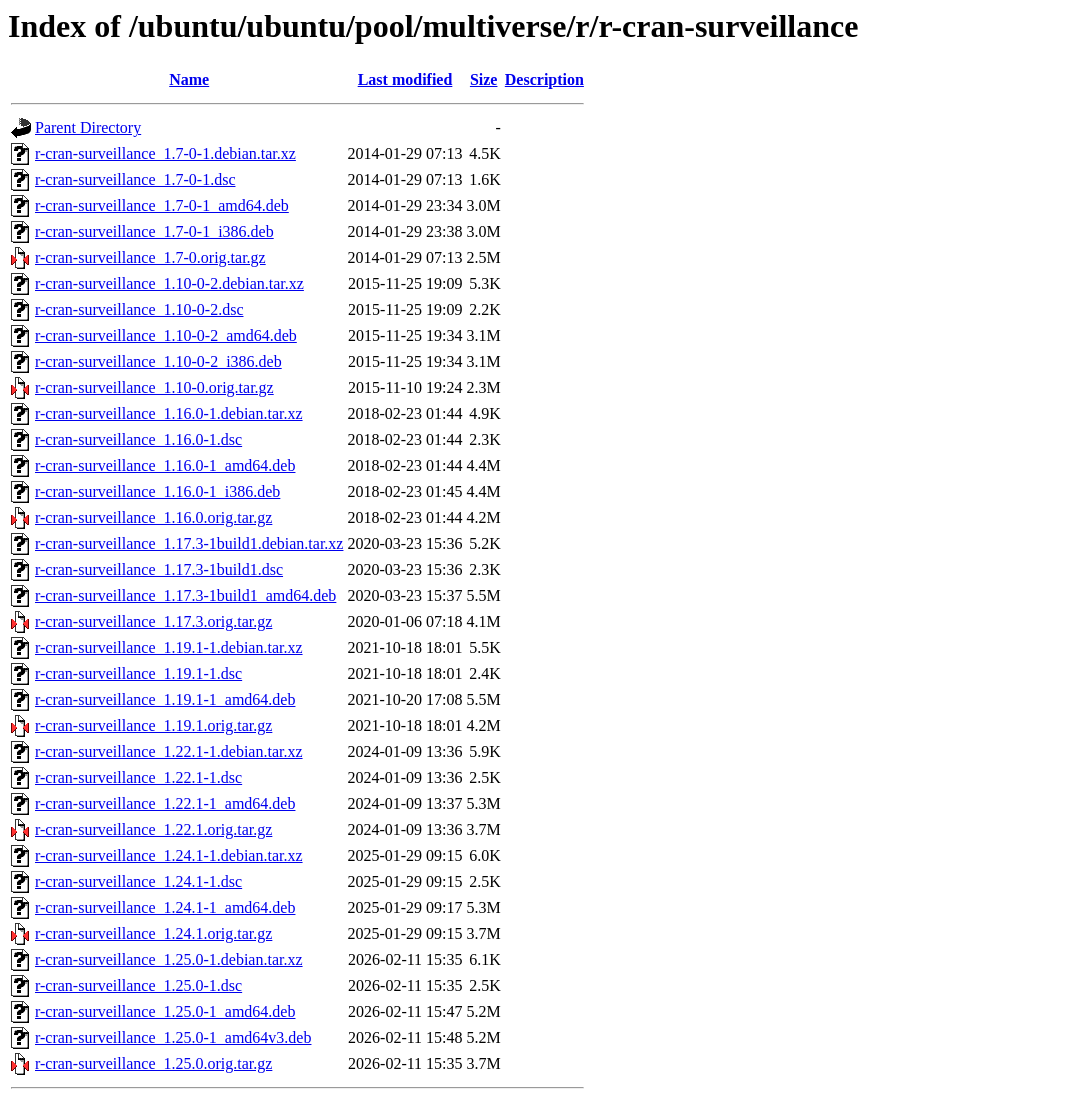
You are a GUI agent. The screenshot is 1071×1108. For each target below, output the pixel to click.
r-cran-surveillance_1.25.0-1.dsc (138, 985)
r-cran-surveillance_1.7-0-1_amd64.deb (162, 205)
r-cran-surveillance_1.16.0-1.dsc (138, 439)
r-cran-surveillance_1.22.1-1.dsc (138, 777)
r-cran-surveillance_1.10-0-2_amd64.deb (166, 335)
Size (484, 79)
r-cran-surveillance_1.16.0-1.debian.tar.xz (169, 413)
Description (544, 79)
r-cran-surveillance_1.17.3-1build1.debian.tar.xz (189, 543)
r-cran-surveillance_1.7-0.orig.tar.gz (150, 257)
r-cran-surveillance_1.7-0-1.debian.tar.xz (165, 153)
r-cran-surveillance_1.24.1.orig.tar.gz (153, 933)
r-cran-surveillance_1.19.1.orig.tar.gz (153, 725)
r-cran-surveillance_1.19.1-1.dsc (138, 673)
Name (189, 79)
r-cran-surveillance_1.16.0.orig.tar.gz (153, 517)
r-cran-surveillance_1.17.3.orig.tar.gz (153, 621)
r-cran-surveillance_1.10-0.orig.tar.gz (154, 387)
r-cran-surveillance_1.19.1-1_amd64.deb (165, 699)
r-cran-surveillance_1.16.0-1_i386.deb (157, 491)
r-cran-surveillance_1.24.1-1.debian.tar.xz (169, 855)
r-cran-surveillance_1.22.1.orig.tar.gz (153, 829)
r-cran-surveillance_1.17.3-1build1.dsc (159, 569)
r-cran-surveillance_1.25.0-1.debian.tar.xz (169, 959)
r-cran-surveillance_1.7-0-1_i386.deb (154, 231)
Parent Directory (88, 127)
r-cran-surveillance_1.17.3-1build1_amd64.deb (185, 595)
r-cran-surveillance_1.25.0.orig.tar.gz (153, 1063)
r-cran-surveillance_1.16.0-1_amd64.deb (165, 465)
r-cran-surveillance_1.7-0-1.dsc (135, 179)
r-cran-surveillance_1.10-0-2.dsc (139, 309)
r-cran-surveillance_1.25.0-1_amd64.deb (165, 1011)
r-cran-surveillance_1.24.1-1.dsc (138, 881)
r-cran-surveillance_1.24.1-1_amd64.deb (165, 907)
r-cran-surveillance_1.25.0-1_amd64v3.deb (173, 1037)
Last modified (405, 79)
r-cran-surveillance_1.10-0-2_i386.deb (158, 361)
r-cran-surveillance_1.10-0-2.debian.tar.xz (169, 283)
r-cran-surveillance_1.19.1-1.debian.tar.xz (169, 647)
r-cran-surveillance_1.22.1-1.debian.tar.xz (169, 751)
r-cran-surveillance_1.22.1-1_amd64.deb (165, 803)
